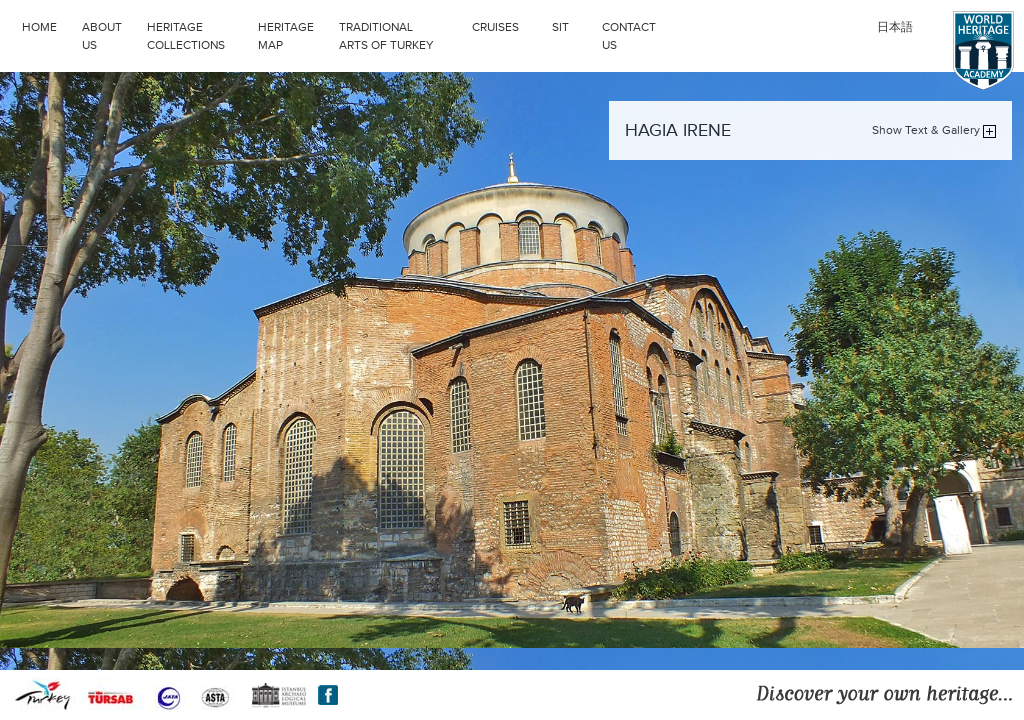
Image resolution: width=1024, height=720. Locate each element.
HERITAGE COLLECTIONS (197, 34)
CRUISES (507, 25)
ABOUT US (102, 36)
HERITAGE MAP (286, 36)
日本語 (895, 27)
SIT (572, 25)
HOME (39, 27)
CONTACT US (629, 36)
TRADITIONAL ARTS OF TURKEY (400, 34)
